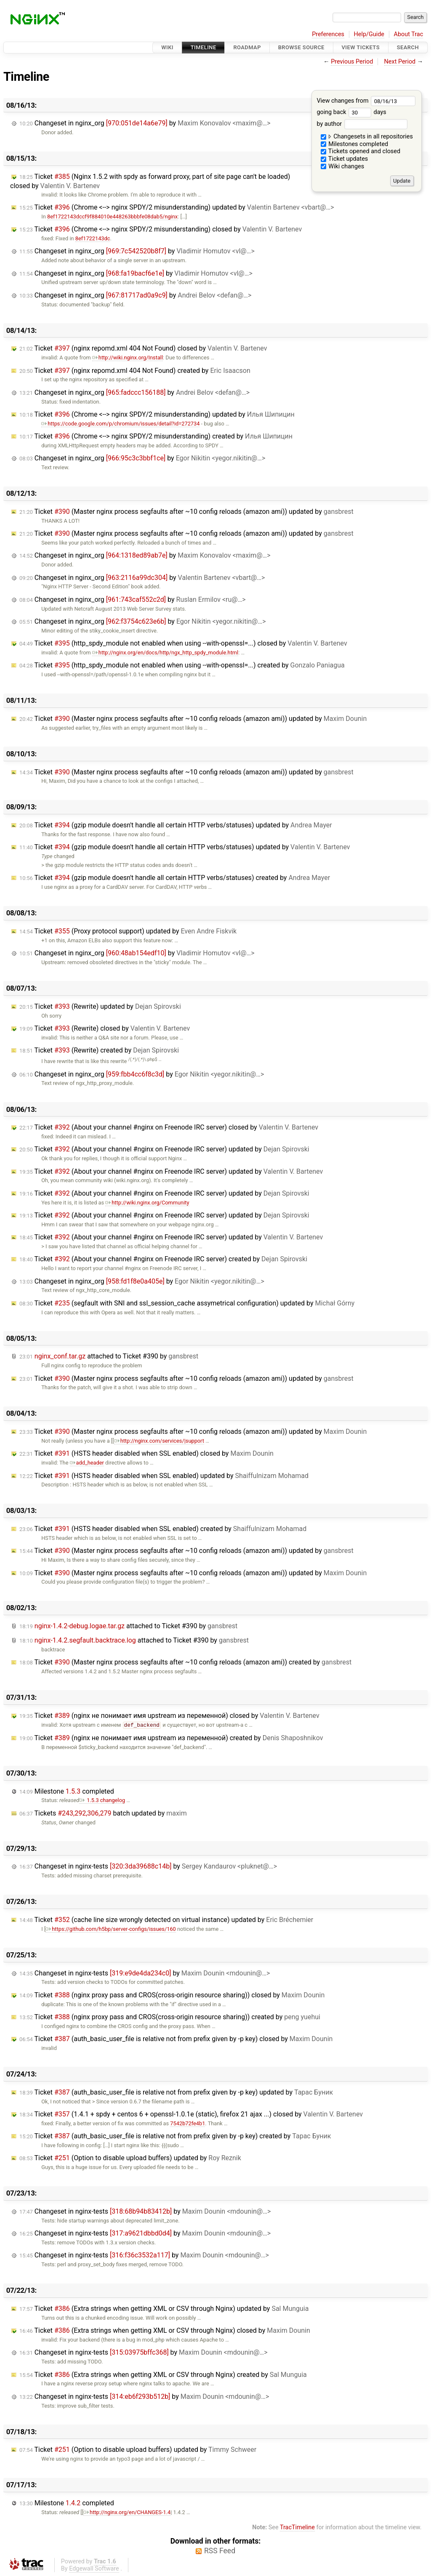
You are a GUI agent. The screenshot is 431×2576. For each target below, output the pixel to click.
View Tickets (361, 47)
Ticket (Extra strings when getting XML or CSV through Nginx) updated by (164, 2309)
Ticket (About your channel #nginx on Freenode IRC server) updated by (164, 1149)
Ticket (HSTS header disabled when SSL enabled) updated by (164, 1476)
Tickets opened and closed (360, 151)
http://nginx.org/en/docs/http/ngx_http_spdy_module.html (165, 652)
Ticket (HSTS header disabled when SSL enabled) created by (162, 1529)
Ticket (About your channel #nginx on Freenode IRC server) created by (163, 1259)
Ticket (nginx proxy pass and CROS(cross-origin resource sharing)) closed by (172, 1995)
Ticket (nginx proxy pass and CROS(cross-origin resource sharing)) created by (169, 2017)
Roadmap (247, 47)
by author (362, 124)
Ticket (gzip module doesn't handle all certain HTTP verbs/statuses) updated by (175, 825)
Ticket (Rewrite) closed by (104, 1028)
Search (408, 47)
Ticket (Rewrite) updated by (100, 1006)
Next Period (400, 61)
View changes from (366, 100)
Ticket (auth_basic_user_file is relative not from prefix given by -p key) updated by (176, 2092)
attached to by (108, 1356)
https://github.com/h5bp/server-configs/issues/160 (110, 1929)
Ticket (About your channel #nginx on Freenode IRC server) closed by (168, 1127)
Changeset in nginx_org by (145, 123)
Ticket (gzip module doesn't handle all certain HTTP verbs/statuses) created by (174, 878)
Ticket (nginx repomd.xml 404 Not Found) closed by (143, 348)
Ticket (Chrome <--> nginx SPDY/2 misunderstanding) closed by (160, 229)
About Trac (408, 34)
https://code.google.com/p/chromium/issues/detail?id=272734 (120, 423)
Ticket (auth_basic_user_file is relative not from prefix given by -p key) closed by (176, 2039)
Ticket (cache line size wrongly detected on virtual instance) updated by (166, 1920)
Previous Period (352, 61)
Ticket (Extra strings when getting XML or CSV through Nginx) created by (163, 2375)
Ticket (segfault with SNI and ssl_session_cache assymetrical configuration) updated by (186, 1303)
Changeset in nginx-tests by (148, 1866)
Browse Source (301, 47)
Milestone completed (66, 1791)
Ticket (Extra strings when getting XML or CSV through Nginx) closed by (164, 2330)
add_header (87, 1462)
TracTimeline (297, 2527)
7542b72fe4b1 (187, 2123)
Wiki (167, 47)
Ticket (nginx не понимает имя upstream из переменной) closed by (169, 1716)
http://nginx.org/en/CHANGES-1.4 (126, 2512)
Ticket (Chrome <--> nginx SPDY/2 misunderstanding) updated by (176, 207)
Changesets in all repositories (367, 136)
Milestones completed (354, 144)
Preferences (328, 34)
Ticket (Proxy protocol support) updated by (128, 931)
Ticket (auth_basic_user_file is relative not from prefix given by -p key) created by (175, 2136)
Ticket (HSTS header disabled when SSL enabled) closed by (146, 1453)
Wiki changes (342, 166)
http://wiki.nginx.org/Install (127, 357)
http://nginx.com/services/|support (159, 1441)
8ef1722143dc (92, 238)
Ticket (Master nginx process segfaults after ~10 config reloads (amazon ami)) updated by (186, 512)
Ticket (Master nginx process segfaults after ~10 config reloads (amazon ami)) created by (185, 1662)
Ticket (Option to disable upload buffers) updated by (130, 2158)
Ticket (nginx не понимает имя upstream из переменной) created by (171, 1738)
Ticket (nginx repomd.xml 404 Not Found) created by (134, 371)
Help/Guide (369, 34)
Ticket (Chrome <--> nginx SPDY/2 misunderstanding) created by (156, 436)
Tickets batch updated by (103, 1813)
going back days (351, 112)
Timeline (203, 47)
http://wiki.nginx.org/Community (147, 1202)
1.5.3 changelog (102, 1800)
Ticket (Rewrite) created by (99, 1050)
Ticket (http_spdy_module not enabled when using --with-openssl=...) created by (182, 665)
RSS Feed (219, 2551)
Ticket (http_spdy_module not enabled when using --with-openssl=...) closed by (183, 643)
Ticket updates (344, 158)
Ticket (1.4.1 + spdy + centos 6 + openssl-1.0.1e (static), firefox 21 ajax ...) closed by (191, 2114)
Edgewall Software (94, 2568)
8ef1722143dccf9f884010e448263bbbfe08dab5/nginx (112, 216)
